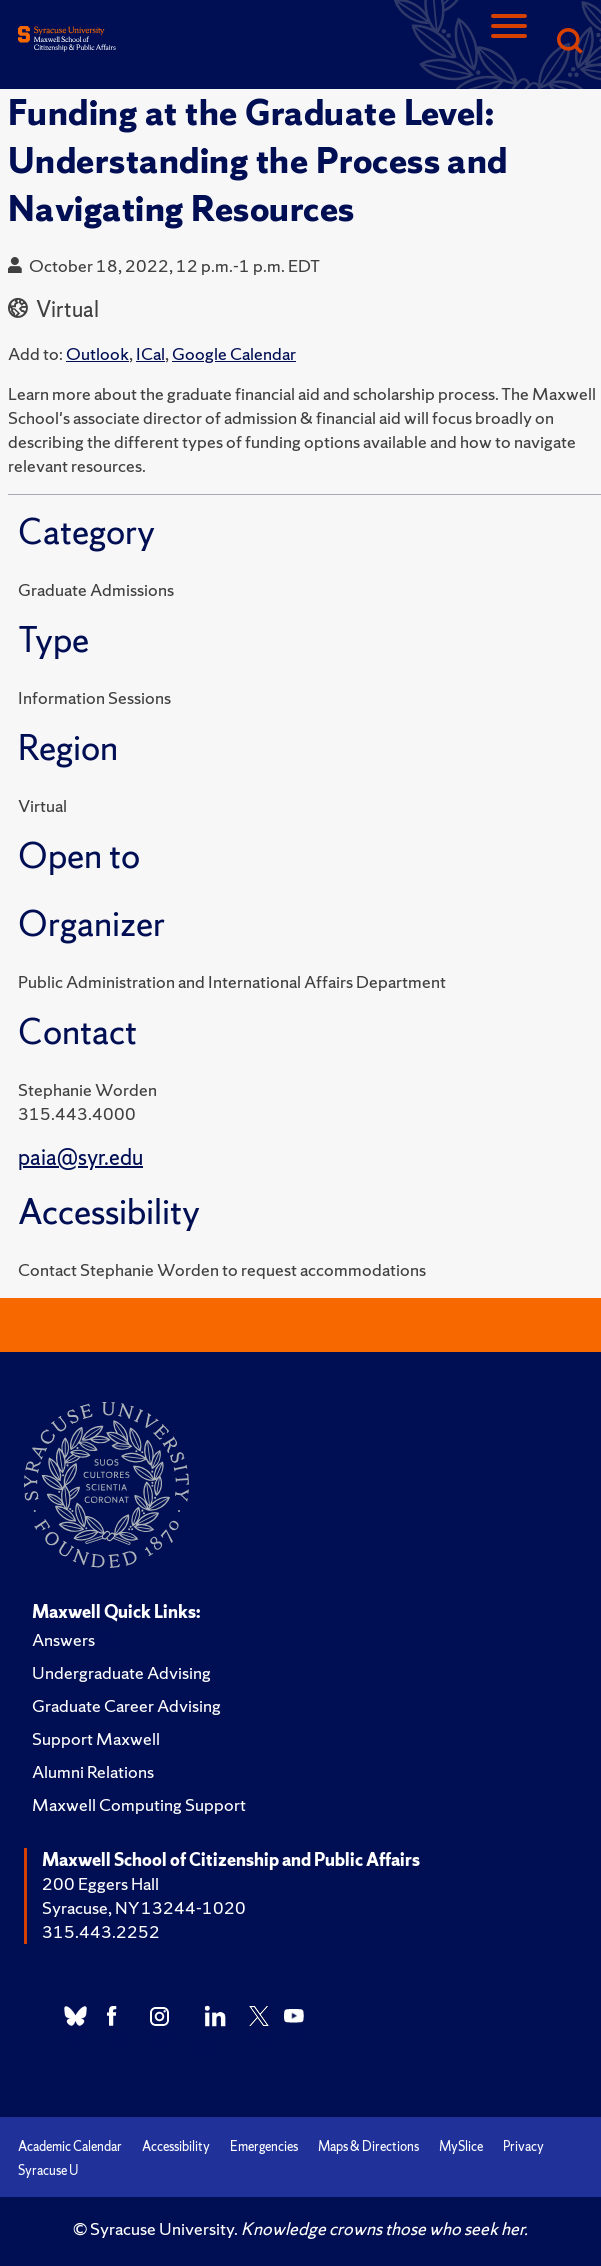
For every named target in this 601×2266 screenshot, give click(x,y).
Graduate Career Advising (126, 1705)
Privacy (523, 2146)
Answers (63, 1639)
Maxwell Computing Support (139, 1804)
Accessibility (176, 2146)
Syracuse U (48, 2170)
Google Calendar (234, 353)
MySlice (461, 2146)
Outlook (97, 353)
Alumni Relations (93, 1771)
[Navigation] (509, 42)
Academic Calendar (70, 2146)
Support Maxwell (96, 1738)
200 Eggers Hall (100, 1883)
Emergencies (264, 2146)
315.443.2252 (101, 1931)
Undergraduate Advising (121, 1672)
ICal (150, 353)
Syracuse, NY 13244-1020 (144, 1907)
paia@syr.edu (80, 1157)
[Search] (569, 42)
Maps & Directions (368, 2146)
